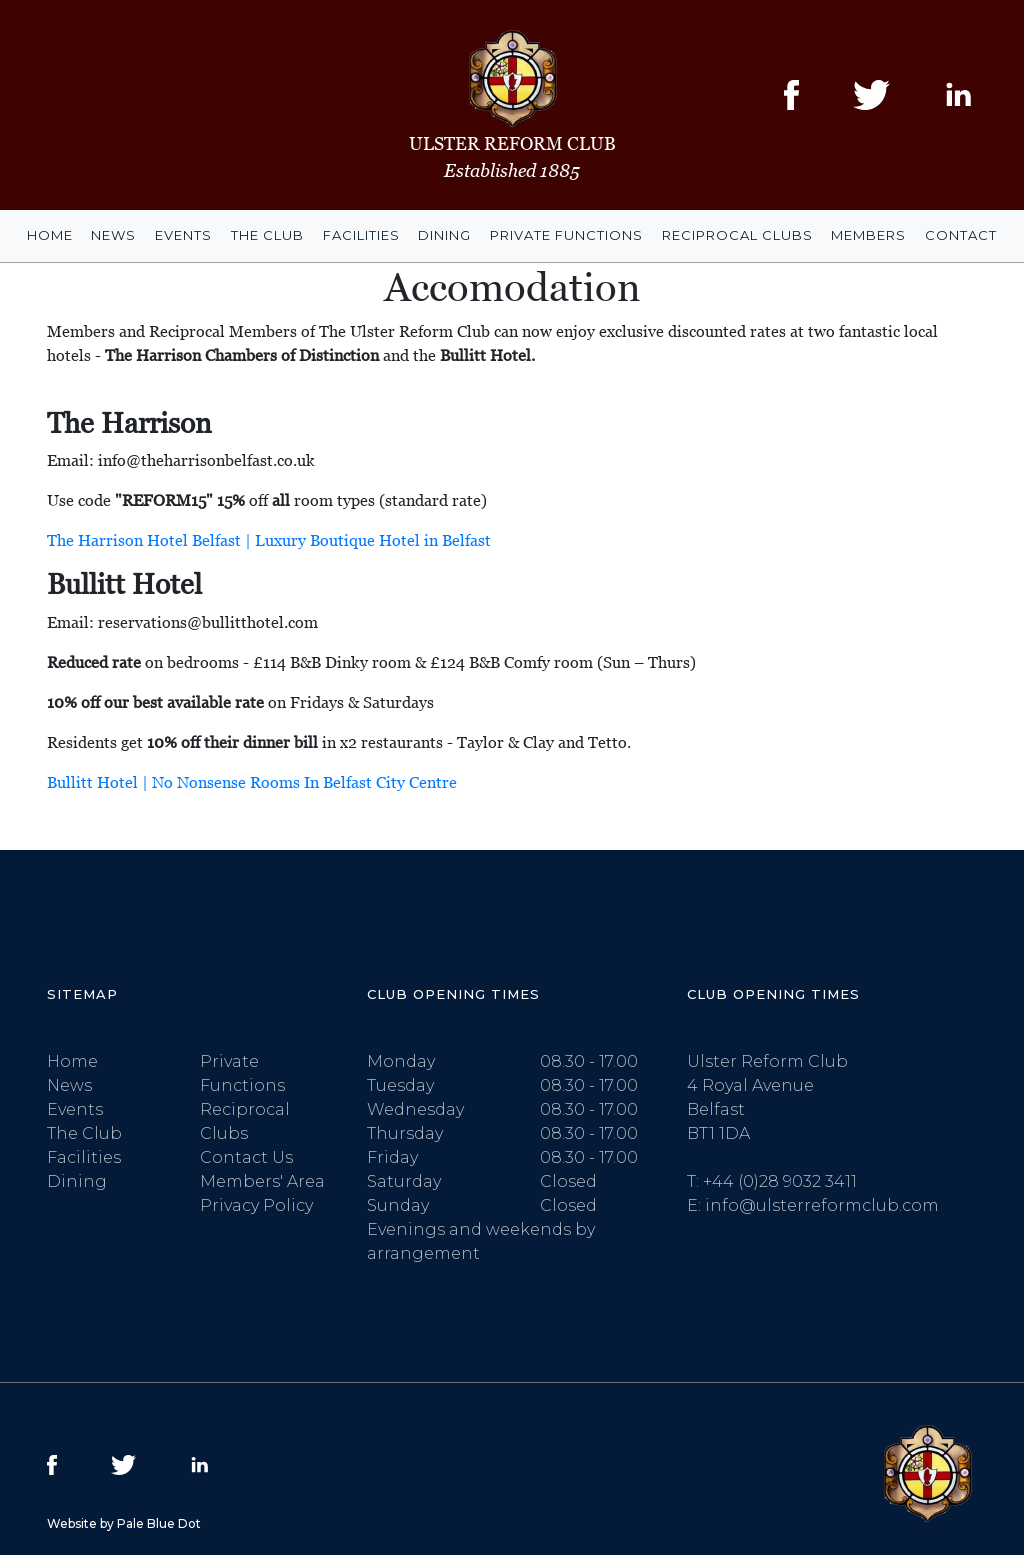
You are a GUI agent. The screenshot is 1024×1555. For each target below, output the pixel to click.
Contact (961, 235)
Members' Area (262, 1181)
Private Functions (566, 235)
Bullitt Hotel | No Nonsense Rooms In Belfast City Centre (252, 782)
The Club (267, 235)
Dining (444, 235)
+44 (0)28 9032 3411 (780, 1181)
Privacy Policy (256, 1205)
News (113, 235)
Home (50, 235)
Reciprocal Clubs (737, 235)
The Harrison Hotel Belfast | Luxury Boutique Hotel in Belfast (269, 540)
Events (183, 235)
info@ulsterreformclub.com (822, 1205)
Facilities (361, 235)
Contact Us (246, 1157)
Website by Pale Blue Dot (124, 1523)
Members (868, 235)
